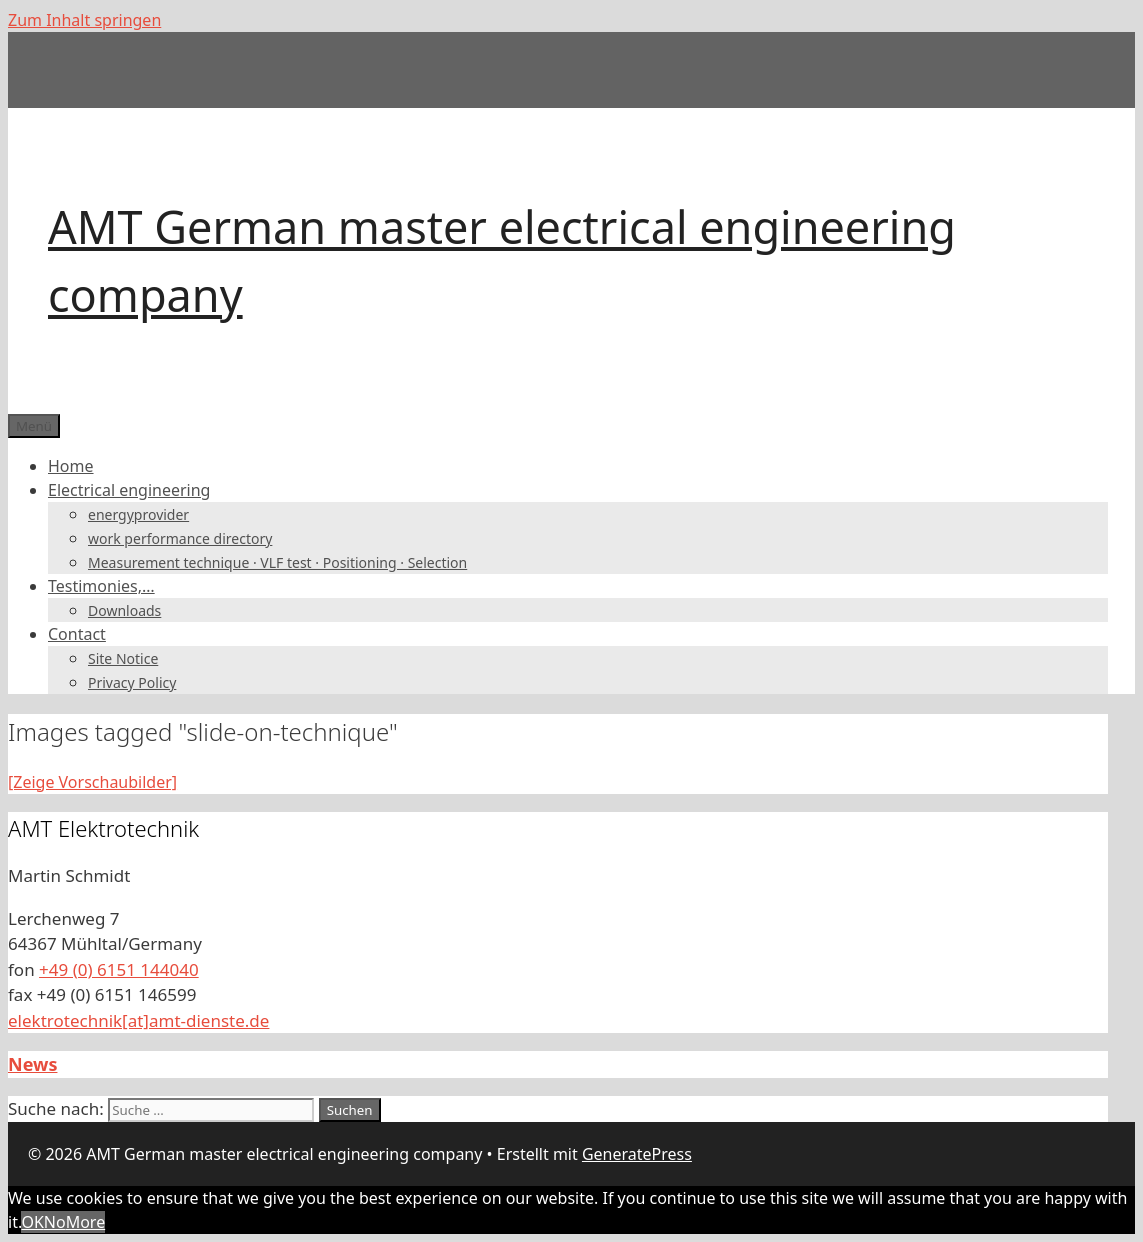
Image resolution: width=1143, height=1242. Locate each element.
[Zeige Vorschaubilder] (92, 782)
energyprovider (138, 514)
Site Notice (123, 658)
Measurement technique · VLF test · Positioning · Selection (277, 562)
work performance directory (180, 538)
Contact (77, 634)
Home (71, 466)
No (55, 1222)
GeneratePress (637, 1154)
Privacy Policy (132, 682)
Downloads (124, 610)
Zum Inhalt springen (84, 20)
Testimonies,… (101, 586)
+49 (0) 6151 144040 (119, 969)
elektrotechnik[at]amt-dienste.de (138, 1020)
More (86, 1222)
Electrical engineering (129, 490)
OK (32, 1222)
